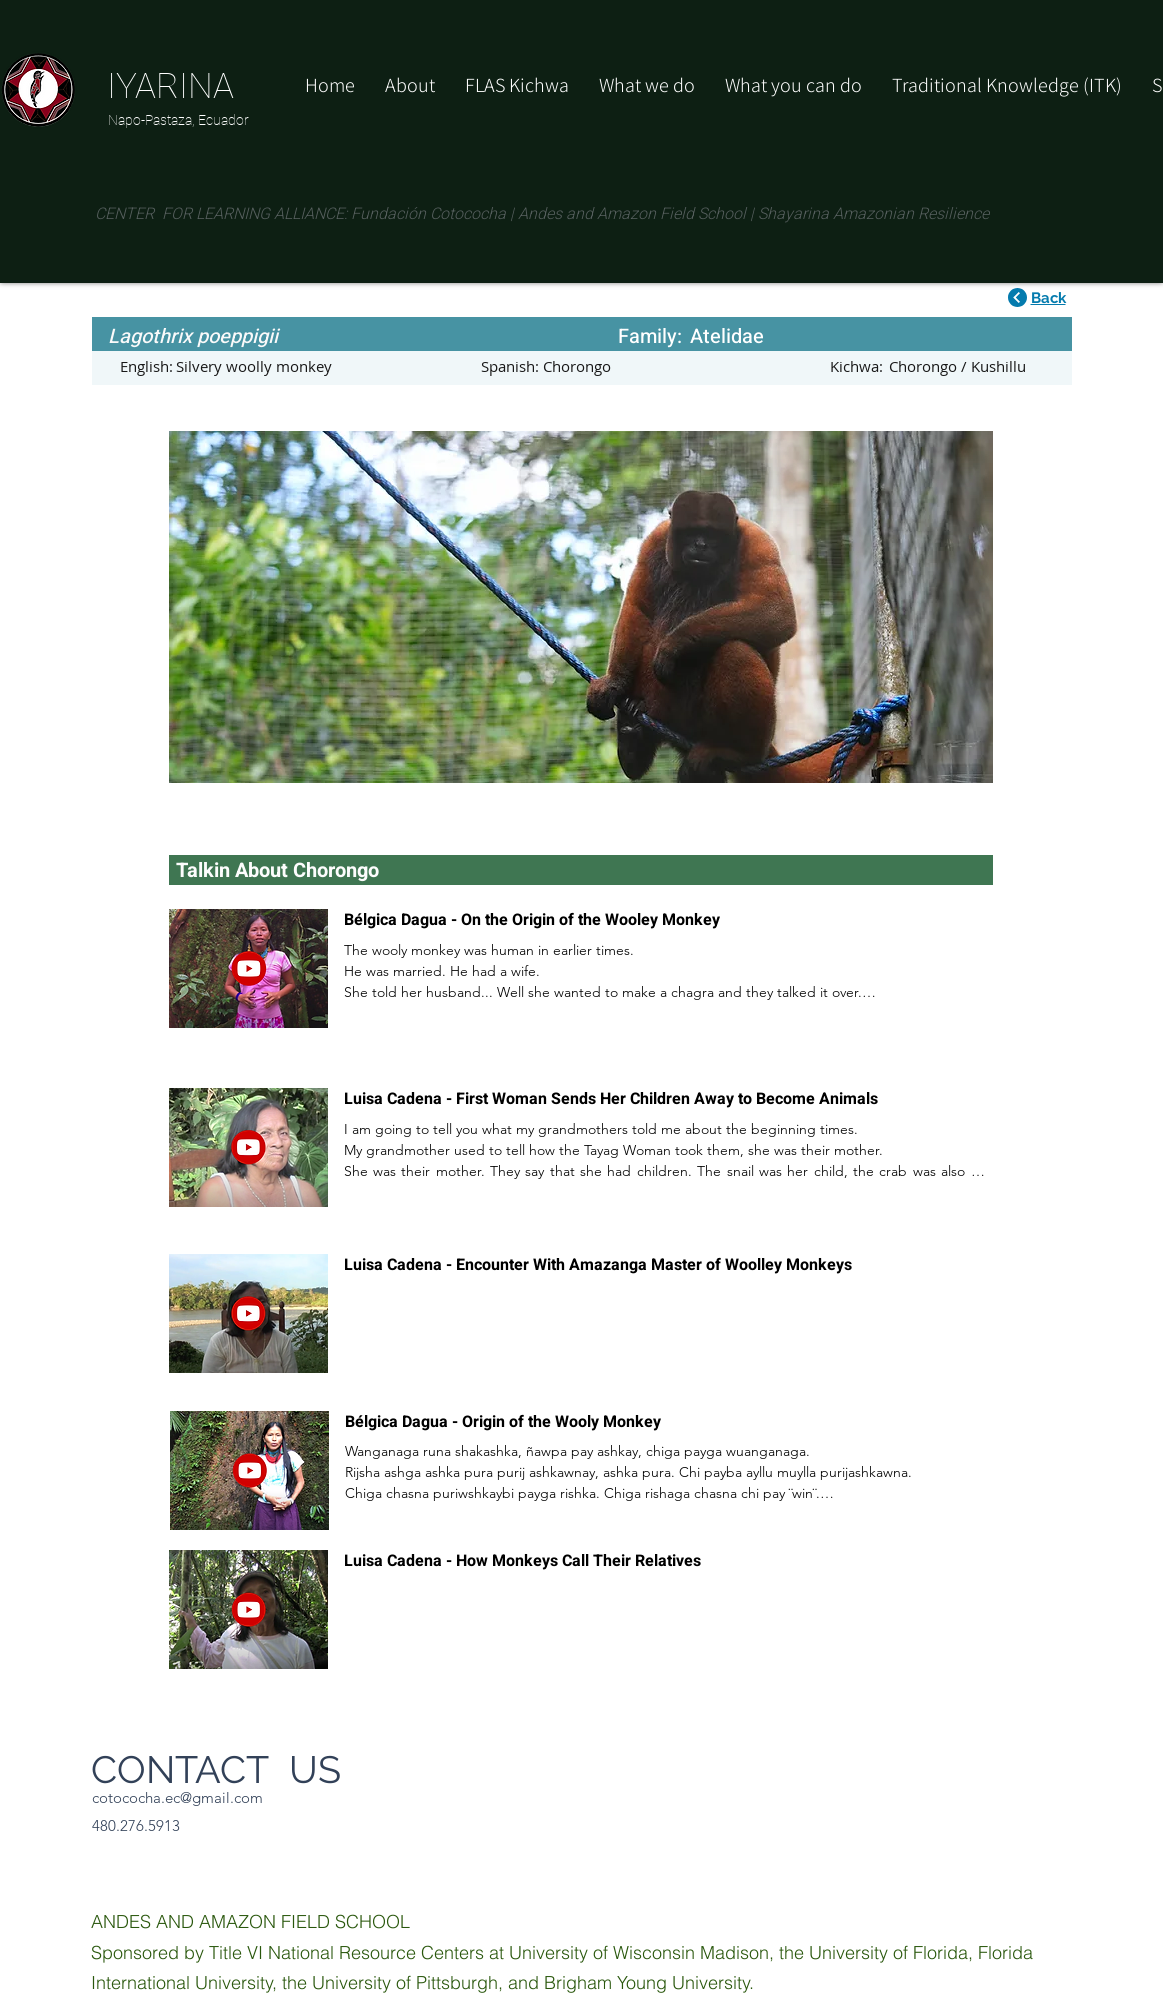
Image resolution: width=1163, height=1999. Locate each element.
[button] (793, 85)
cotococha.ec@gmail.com (177, 1797)
